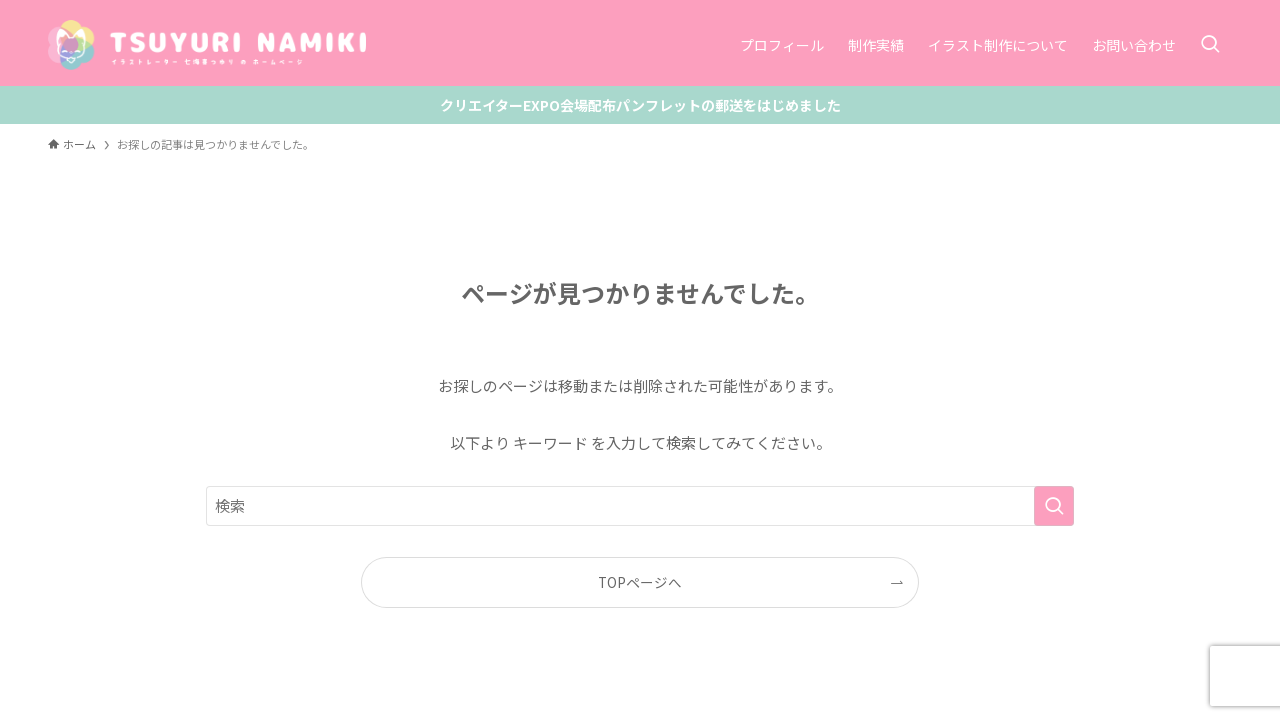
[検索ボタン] (1210, 45)
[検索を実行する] (1054, 506)
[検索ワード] (640, 506)
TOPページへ (640, 582)
